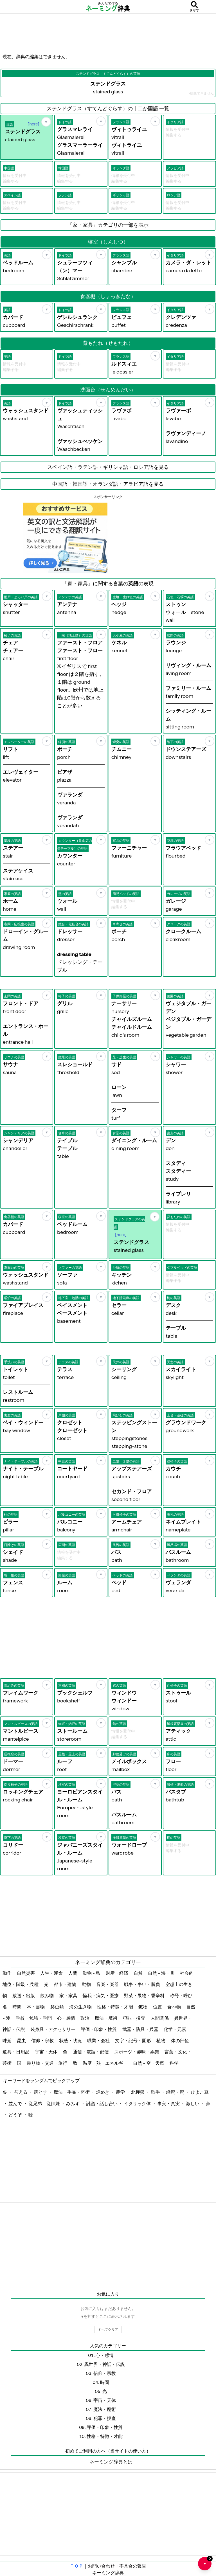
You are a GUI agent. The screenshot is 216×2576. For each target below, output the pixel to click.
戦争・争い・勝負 (142, 1984)
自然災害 (26, 1973)
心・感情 (66, 2018)
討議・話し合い (102, 2103)
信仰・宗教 (43, 2040)
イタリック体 (138, 2103)
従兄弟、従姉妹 (44, 2103)
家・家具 (68, 1995)
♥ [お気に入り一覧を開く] (208, 2561)
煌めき (103, 2092)
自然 (138, 1973)
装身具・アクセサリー (53, 2029)
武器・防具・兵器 (140, 2029)
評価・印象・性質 (99, 2029)
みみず (73, 2103)
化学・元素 (175, 2029)
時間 (17, 2007)
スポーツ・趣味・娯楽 (137, 2052)
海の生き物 (81, 2007)
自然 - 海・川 (162, 1973)
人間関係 (160, 2018)
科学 (174, 2063)
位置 (158, 2007)
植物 (161, 2040)
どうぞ (15, 2115)
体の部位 (180, 2040)
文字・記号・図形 (133, 2040)
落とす (41, 2092)
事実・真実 (169, 2103)
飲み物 (47, 1995)
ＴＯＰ (76, 2566)
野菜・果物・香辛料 (144, 1995)
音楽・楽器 (108, 1984)
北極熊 (138, 2092)
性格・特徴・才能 (115, 2007)
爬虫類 (57, 2007)
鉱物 (143, 2007)
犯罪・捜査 (134, 2018)
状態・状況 (71, 2040)
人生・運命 (52, 1973)
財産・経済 (117, 1973)
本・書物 (36, 2007)
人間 (73, 1973)
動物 (87, 1984)
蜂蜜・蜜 (175, 2092)
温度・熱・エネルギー (106, 2063)
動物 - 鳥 (92, 1973)
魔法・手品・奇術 (72, 2092)
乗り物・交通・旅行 (47, 2063)
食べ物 (174, 2007)
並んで (15, 2103)
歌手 (156, 2092)
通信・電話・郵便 (91, 2052)
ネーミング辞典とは (110, 2462)
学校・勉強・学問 (34, 2018)
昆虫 (22, 2040)
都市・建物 (65, 1984)
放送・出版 (24, 1995)
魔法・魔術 (106, 2018)
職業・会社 (99, 2040)
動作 (7, 1973)
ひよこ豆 (200, 2092)
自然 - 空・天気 (149, 2063)
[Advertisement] (108, 32)
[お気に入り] (46, 122)
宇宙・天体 (46, 2052)
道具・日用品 (16, 2052)
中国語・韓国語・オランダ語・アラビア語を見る (108, 484)
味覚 (7, 2040)
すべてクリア (108, 2329)
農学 (121, 2092)
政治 (85, 2018)
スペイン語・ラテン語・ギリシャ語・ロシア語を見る (108, 467)
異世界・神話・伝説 (104, 2364)
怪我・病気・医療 (101, 1995)
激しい (193, 2103)
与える (21, 2092)
